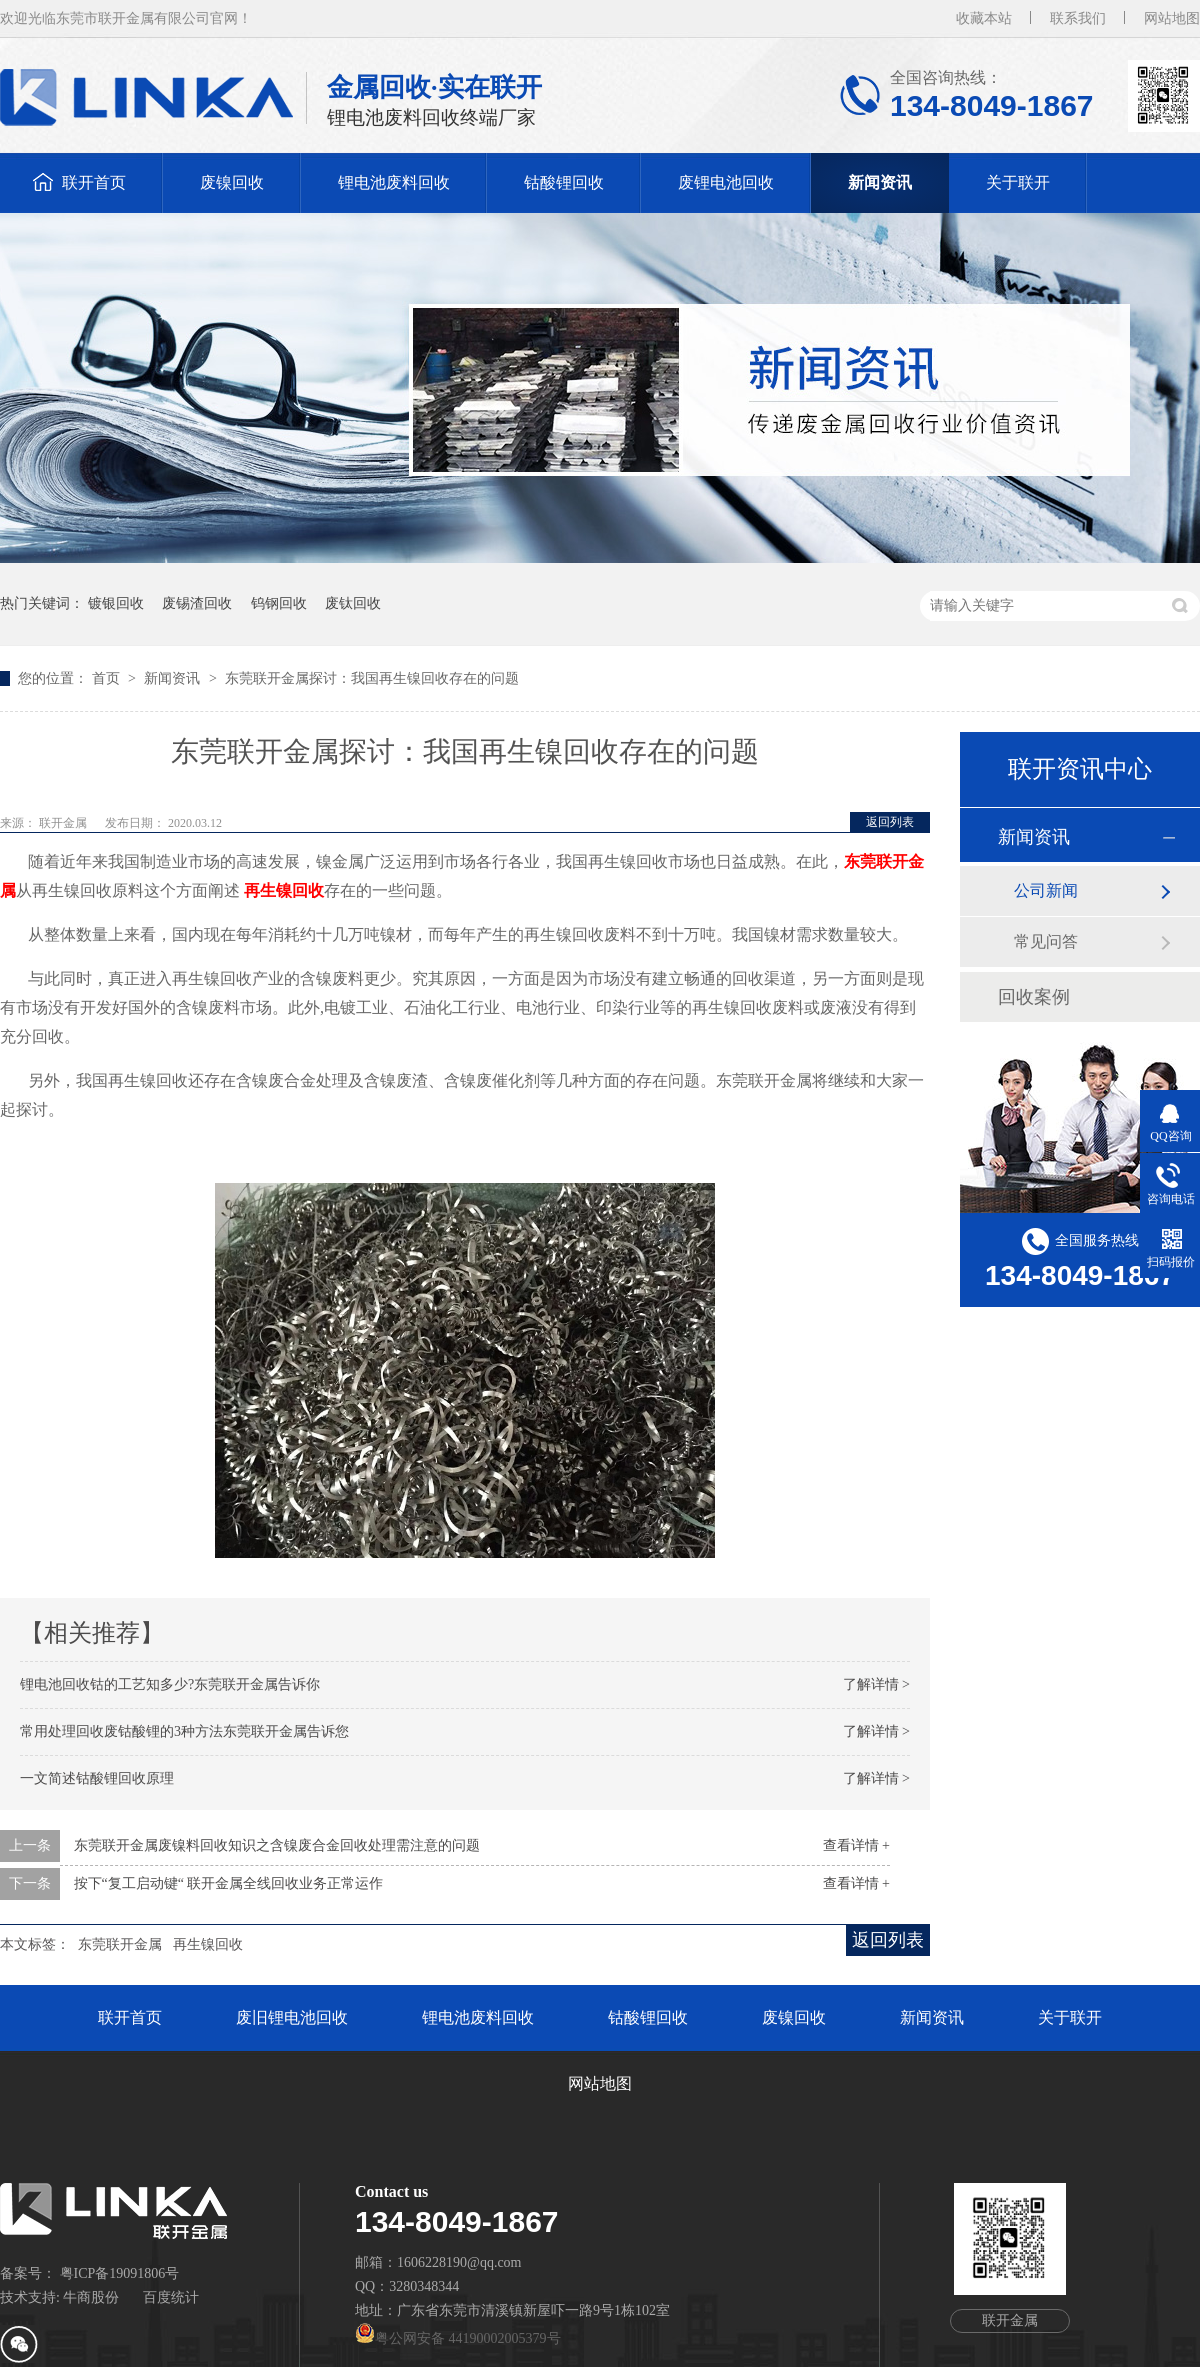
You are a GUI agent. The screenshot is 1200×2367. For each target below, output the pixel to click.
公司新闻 (1046, 890)
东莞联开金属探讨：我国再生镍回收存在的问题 (372, 678)
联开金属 (64, 823)
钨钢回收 (279, 603)
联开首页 (94, 182)
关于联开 (1018, 182)
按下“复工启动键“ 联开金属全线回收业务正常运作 (229, 1883)
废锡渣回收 (197, 603)
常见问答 (1046, 941)
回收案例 (1034, 997)
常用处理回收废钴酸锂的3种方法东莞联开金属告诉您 (184, 1731)
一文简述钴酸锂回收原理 (97, 1778)
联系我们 (1078, 18)
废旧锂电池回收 (292, 2017)
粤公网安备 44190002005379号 (458, 2338)
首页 (108, 678)
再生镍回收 (208, 1944)
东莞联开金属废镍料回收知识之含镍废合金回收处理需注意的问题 (277, 1845)
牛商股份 (91, 2297)
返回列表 (890, 822)
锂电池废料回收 (394, 182)
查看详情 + (856, 1845)
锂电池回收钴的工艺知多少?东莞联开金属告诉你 (170, 1684)
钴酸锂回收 (564, 182)
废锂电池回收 (726, 182)
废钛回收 (353, 603)
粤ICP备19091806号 (120, 2273)
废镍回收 (232, 182)
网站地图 (1172, 18)
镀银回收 (116, 603)
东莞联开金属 (120, 1944)
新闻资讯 (880, 182)
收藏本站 (984, 18)
